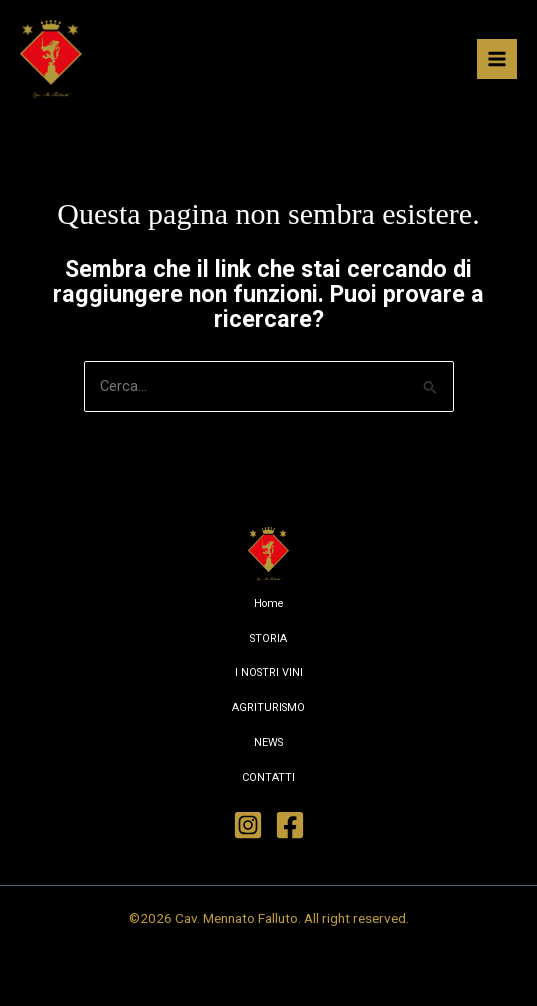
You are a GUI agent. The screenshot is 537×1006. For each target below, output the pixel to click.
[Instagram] (248, 825)
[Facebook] (290, 825)
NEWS (268, 742)
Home (269, 603)
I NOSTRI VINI (269, 672)
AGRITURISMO (268, 707)
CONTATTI (268, 777)
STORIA (268, 638)
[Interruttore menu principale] (497, 59)
